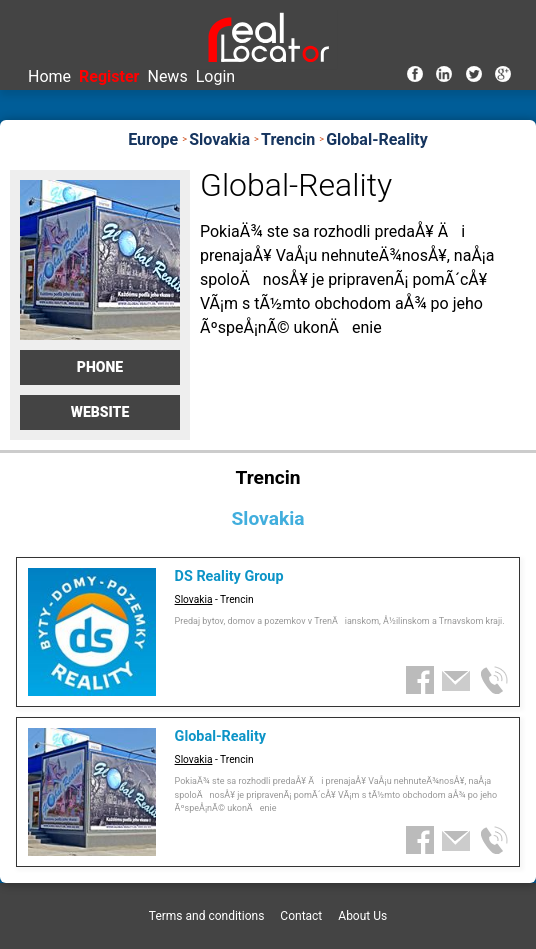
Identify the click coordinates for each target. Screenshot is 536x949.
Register (109, 76)
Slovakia (194, 599)
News (167, 76)
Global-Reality (220, 736)
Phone (100, 367)
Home (49, 76)
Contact (301, 916)
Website (100, 412)
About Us (362, 916)
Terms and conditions (207, 916)
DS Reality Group (229, 576)
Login (215, 76)
